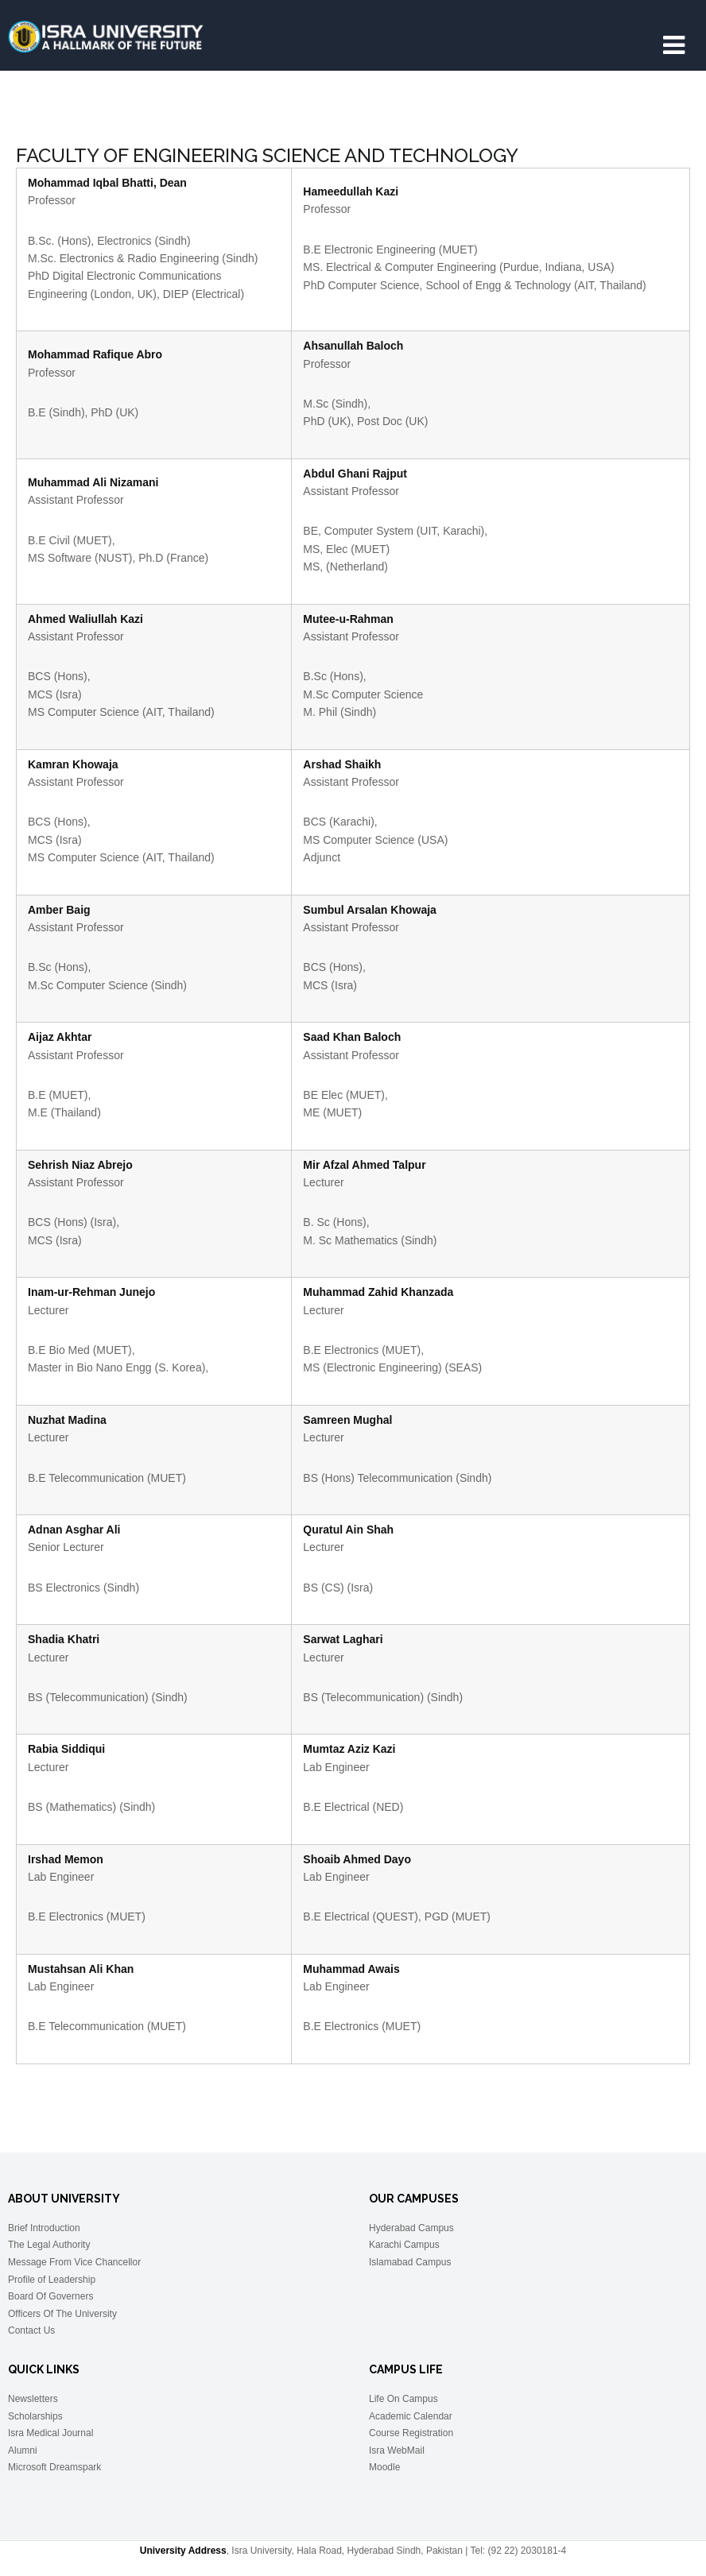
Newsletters (33, 2398)
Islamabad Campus (410, 2262)
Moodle (384, 2467)
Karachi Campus (404, 2244)
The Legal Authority (49, 2244)
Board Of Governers (50, 2296)
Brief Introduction (44, 2228)
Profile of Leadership (51, 2279)
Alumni (22, 2450)
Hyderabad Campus (411, 2228)
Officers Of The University (62, 2313)
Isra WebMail (397, 2450)
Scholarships (35, 2416)
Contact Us (31, 2330)
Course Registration (411, 2433)
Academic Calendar (410, 2416)
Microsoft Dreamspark (54, 2467)
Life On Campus (403, 2398)
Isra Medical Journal (50, 2433)
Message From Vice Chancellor (74, 2262)
